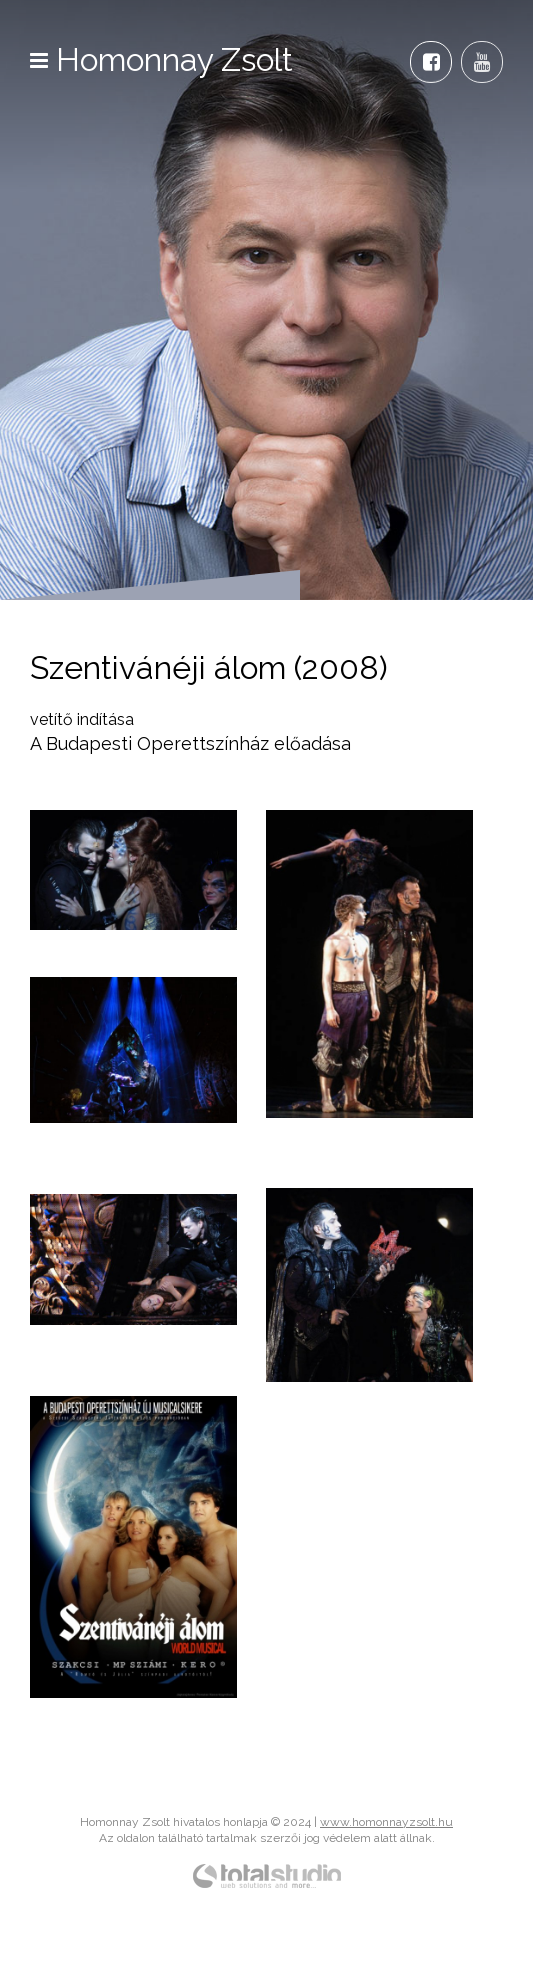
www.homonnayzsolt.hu (386, 1822)
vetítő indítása (82, 719)
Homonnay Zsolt (175, 59)
